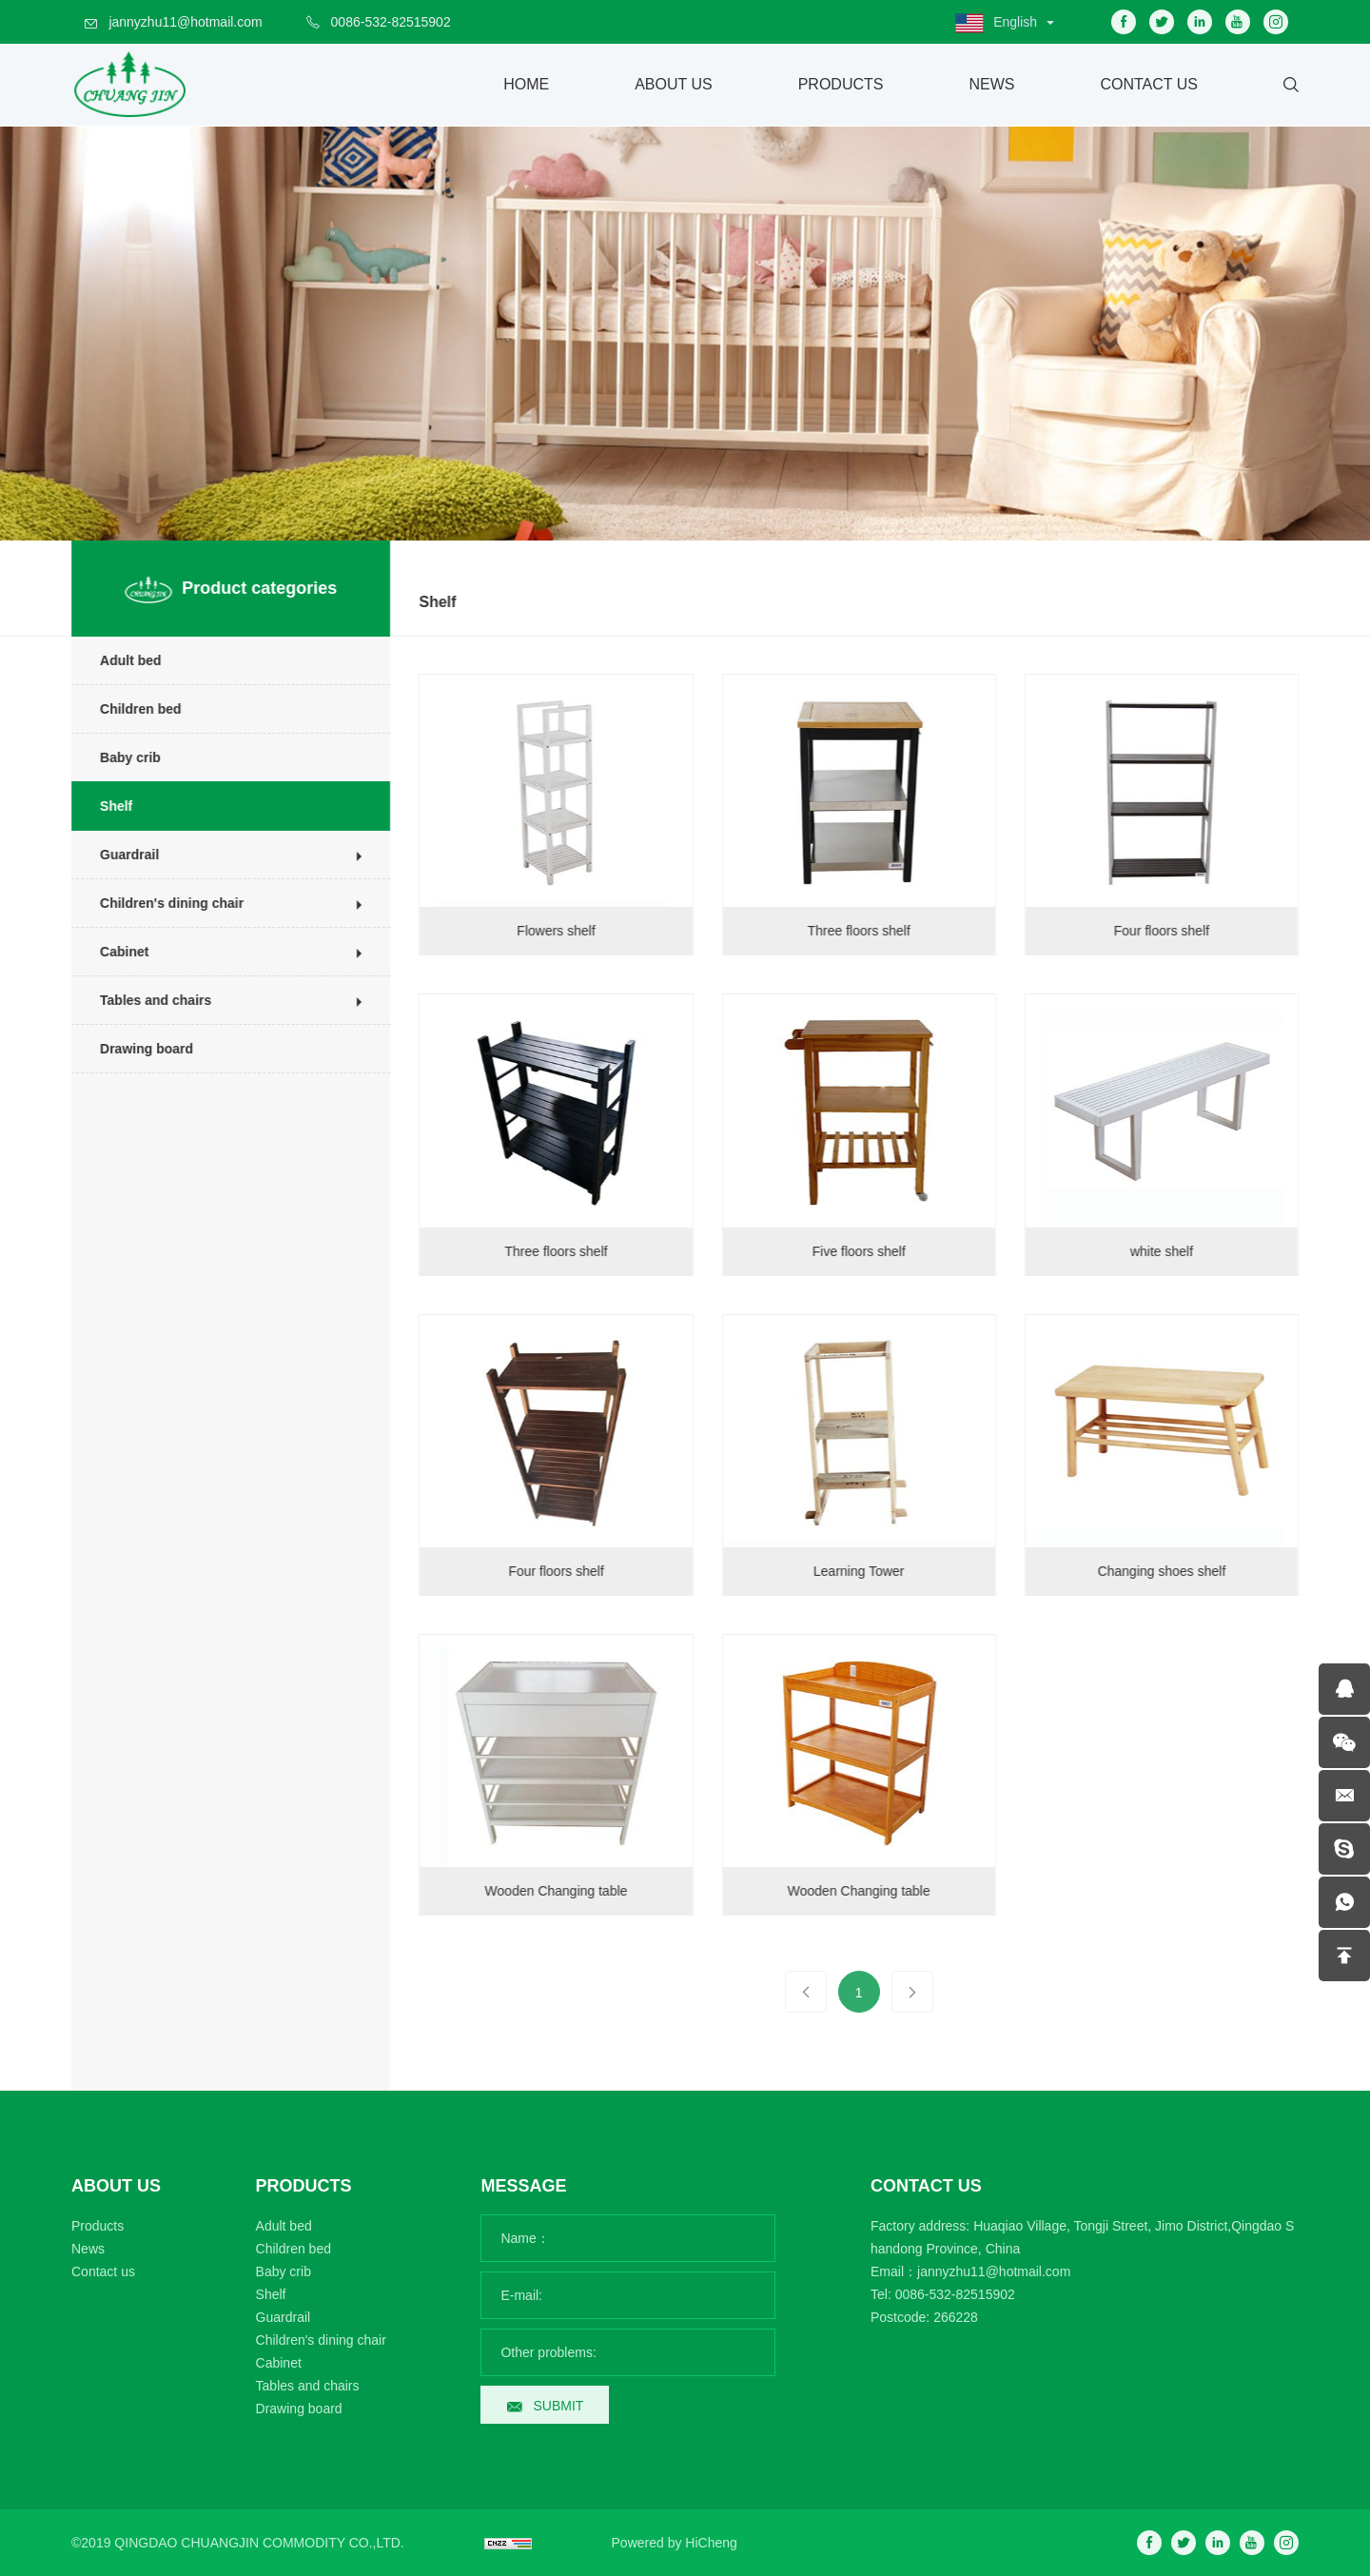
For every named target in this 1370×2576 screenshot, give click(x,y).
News (991, 84)
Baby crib (116, 757)
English (1015, 21)
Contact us (103, 2271)
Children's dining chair (157, 903)
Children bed (126, 709)
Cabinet (110, 951)
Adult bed (116, 660)
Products (841, 84)
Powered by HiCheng (674, 2542)
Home (526, 84)
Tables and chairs (141, 1000)
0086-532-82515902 (391, 21)
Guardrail (115, 854)
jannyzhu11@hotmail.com (185, 21)
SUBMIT (558, 2405)
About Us (674, 84)
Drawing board (132, 1048)
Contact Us (1149, 84)
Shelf (102, 806)
